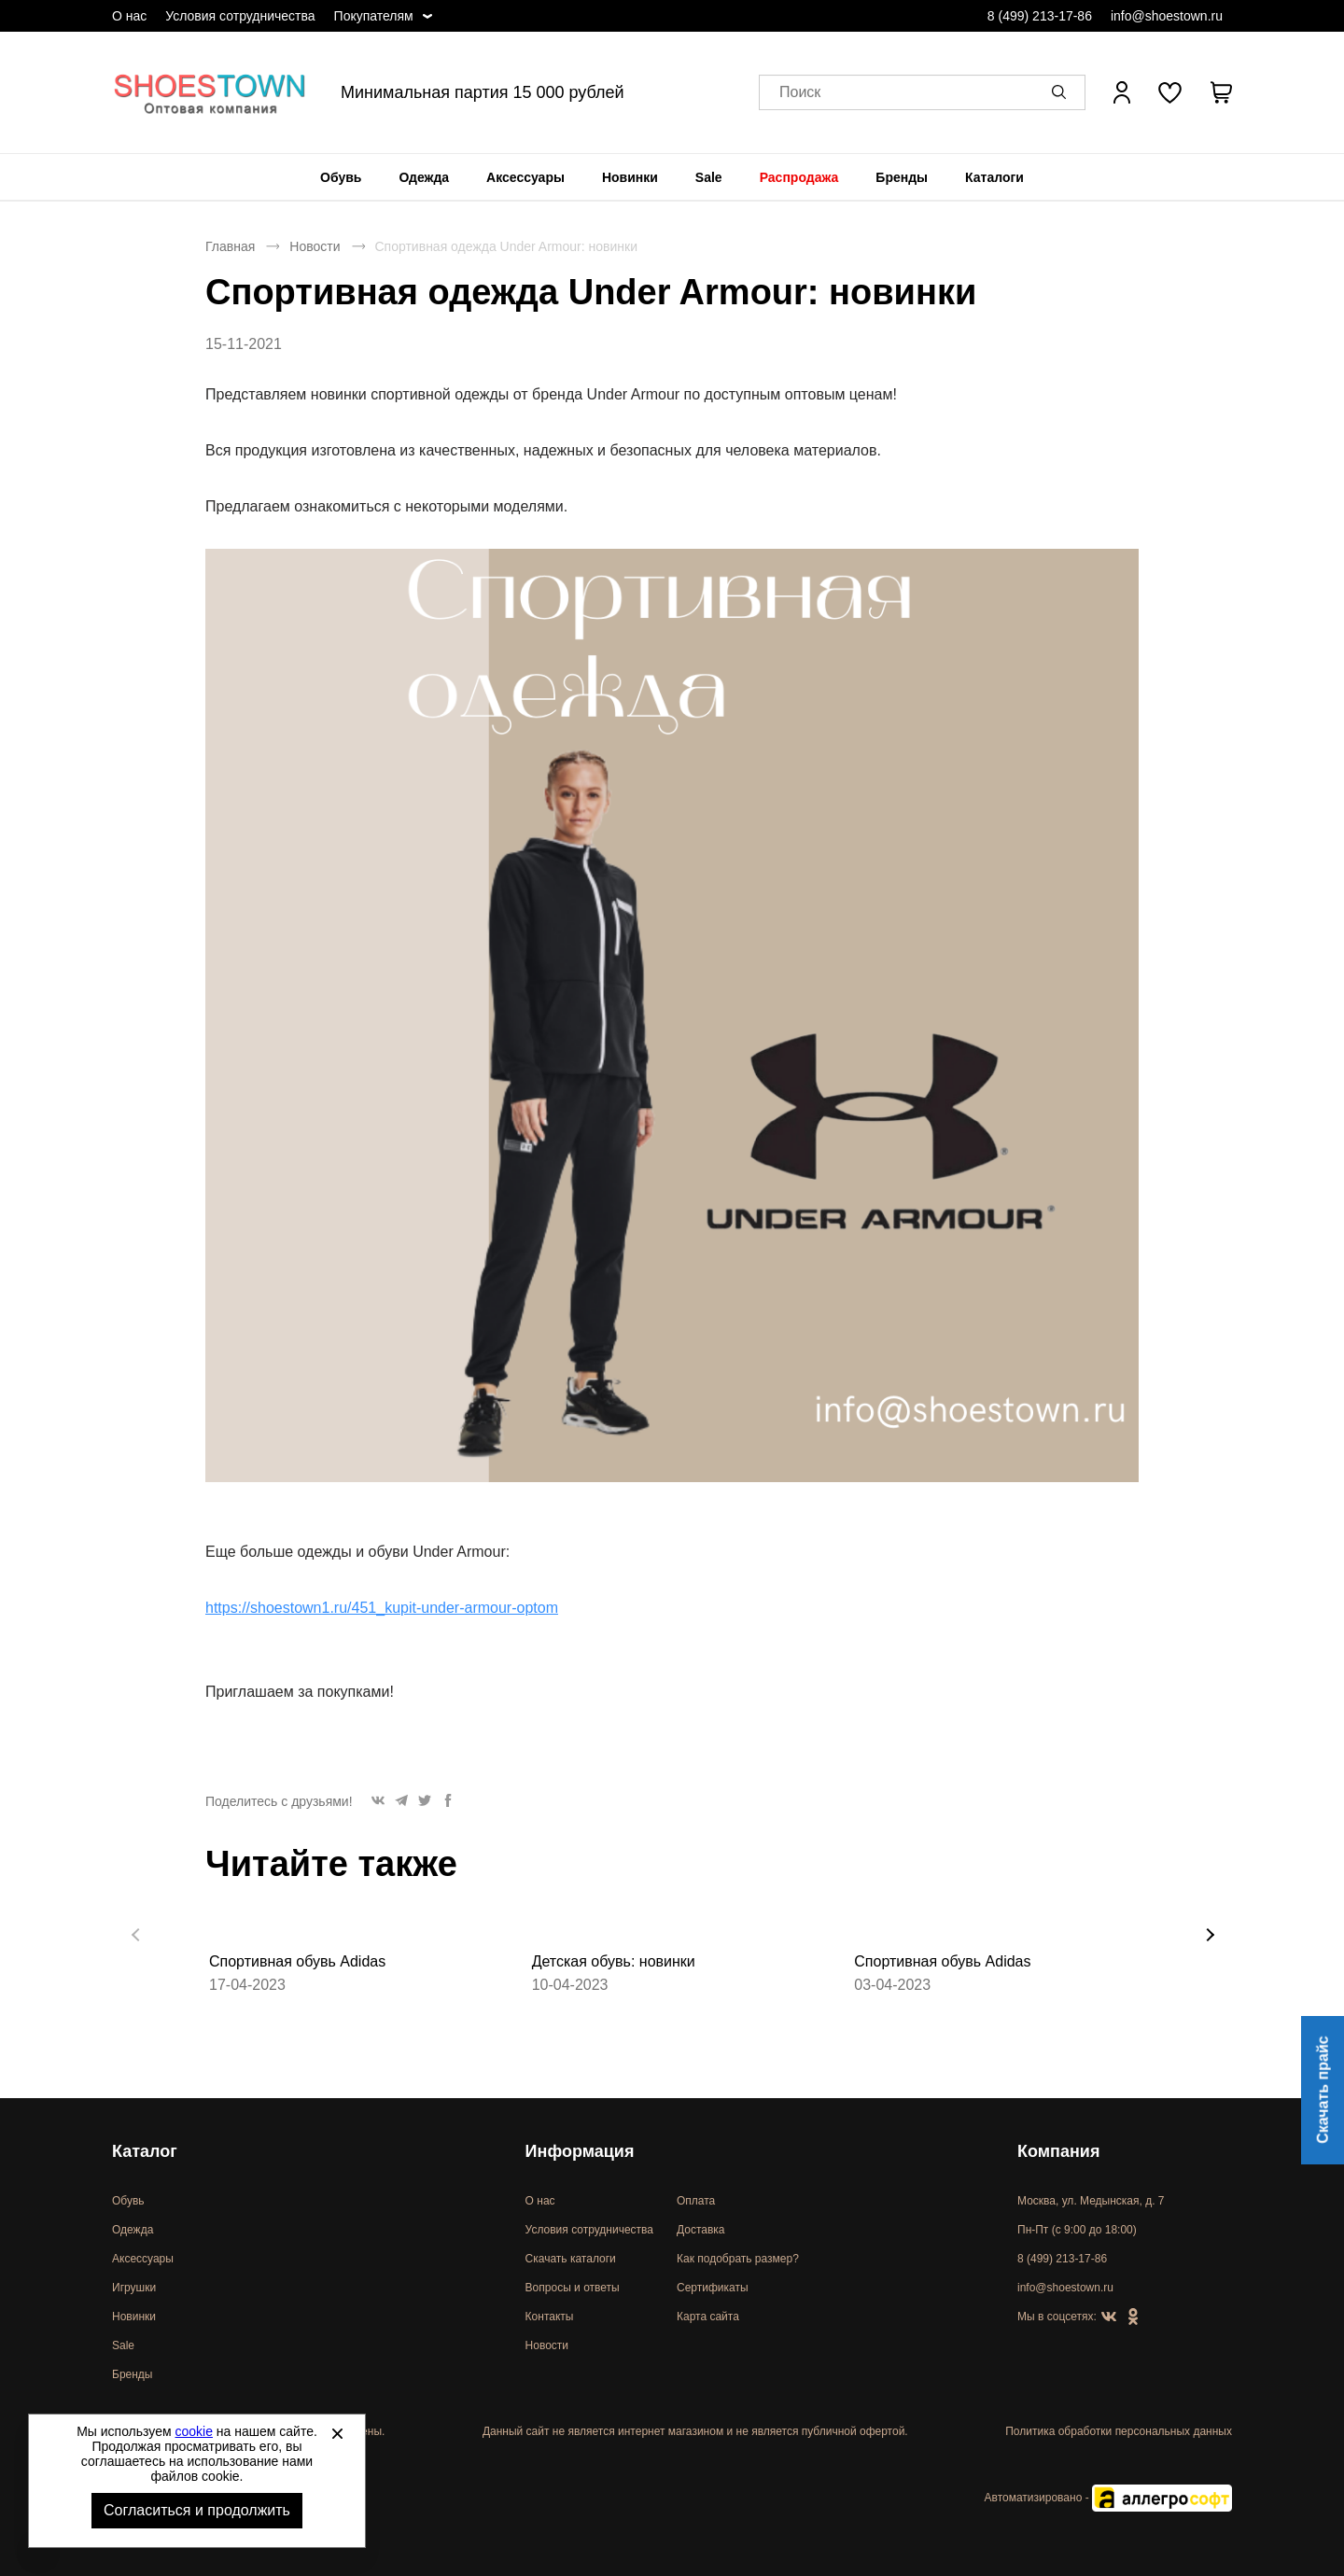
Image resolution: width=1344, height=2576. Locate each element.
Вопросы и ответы (572, 2287)
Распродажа (799, 177)
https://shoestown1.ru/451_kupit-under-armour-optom (381, 1608)
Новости (314, 246)
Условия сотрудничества (240, 15)
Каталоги (994, 177)
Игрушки (134, 2287)
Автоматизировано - (1108, 2497)
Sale (708, 177)
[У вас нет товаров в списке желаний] (1170, 92)
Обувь (340, 177)
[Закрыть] (337, 2433)
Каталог (144, 2151)
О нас (129, 15)
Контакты (549, 2316)
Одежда (424, 177)
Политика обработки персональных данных (1118, 2431)
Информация (580, 2151)
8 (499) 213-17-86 (1039, 15)
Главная (230, 246)
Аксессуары (525, 177)
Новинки (630, 177)
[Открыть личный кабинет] (1121, 92)
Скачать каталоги (570, 2258)
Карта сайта (708, 2316)
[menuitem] (340, 177)
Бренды (901, 177)
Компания (1058, 2151)
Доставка (701, 2229)
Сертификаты (713, 2287)
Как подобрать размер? (738, 2258)
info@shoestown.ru (1167, 15)
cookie (194, 2431)
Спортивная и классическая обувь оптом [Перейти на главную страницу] (210, 92)
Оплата (696, 2200)
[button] (1062, 92)
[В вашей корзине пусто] (1221, 92)
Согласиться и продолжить (197, 2510)
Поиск (799, 93)
